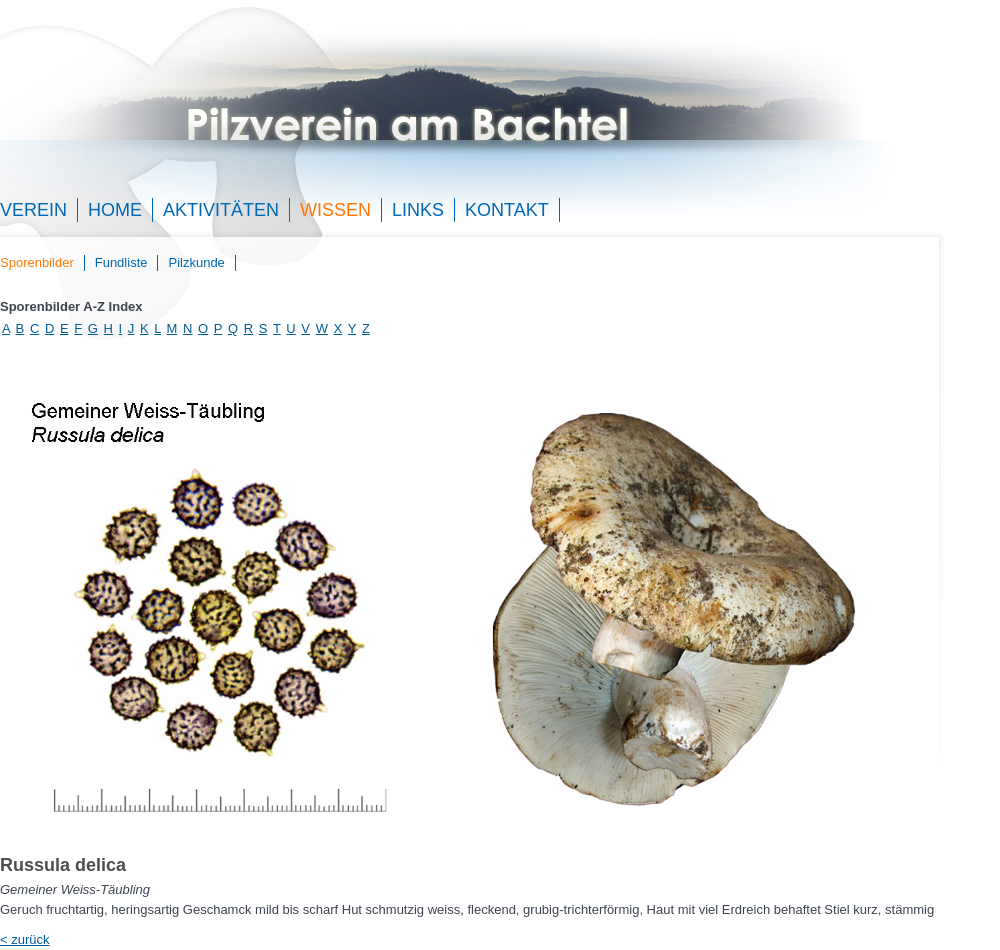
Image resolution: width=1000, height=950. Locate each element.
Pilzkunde (196, 262)
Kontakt (507, 210)
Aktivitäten (221, 210)
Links (418, 210)
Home (115, 210)
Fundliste (121, 262)
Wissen (335, 210)
